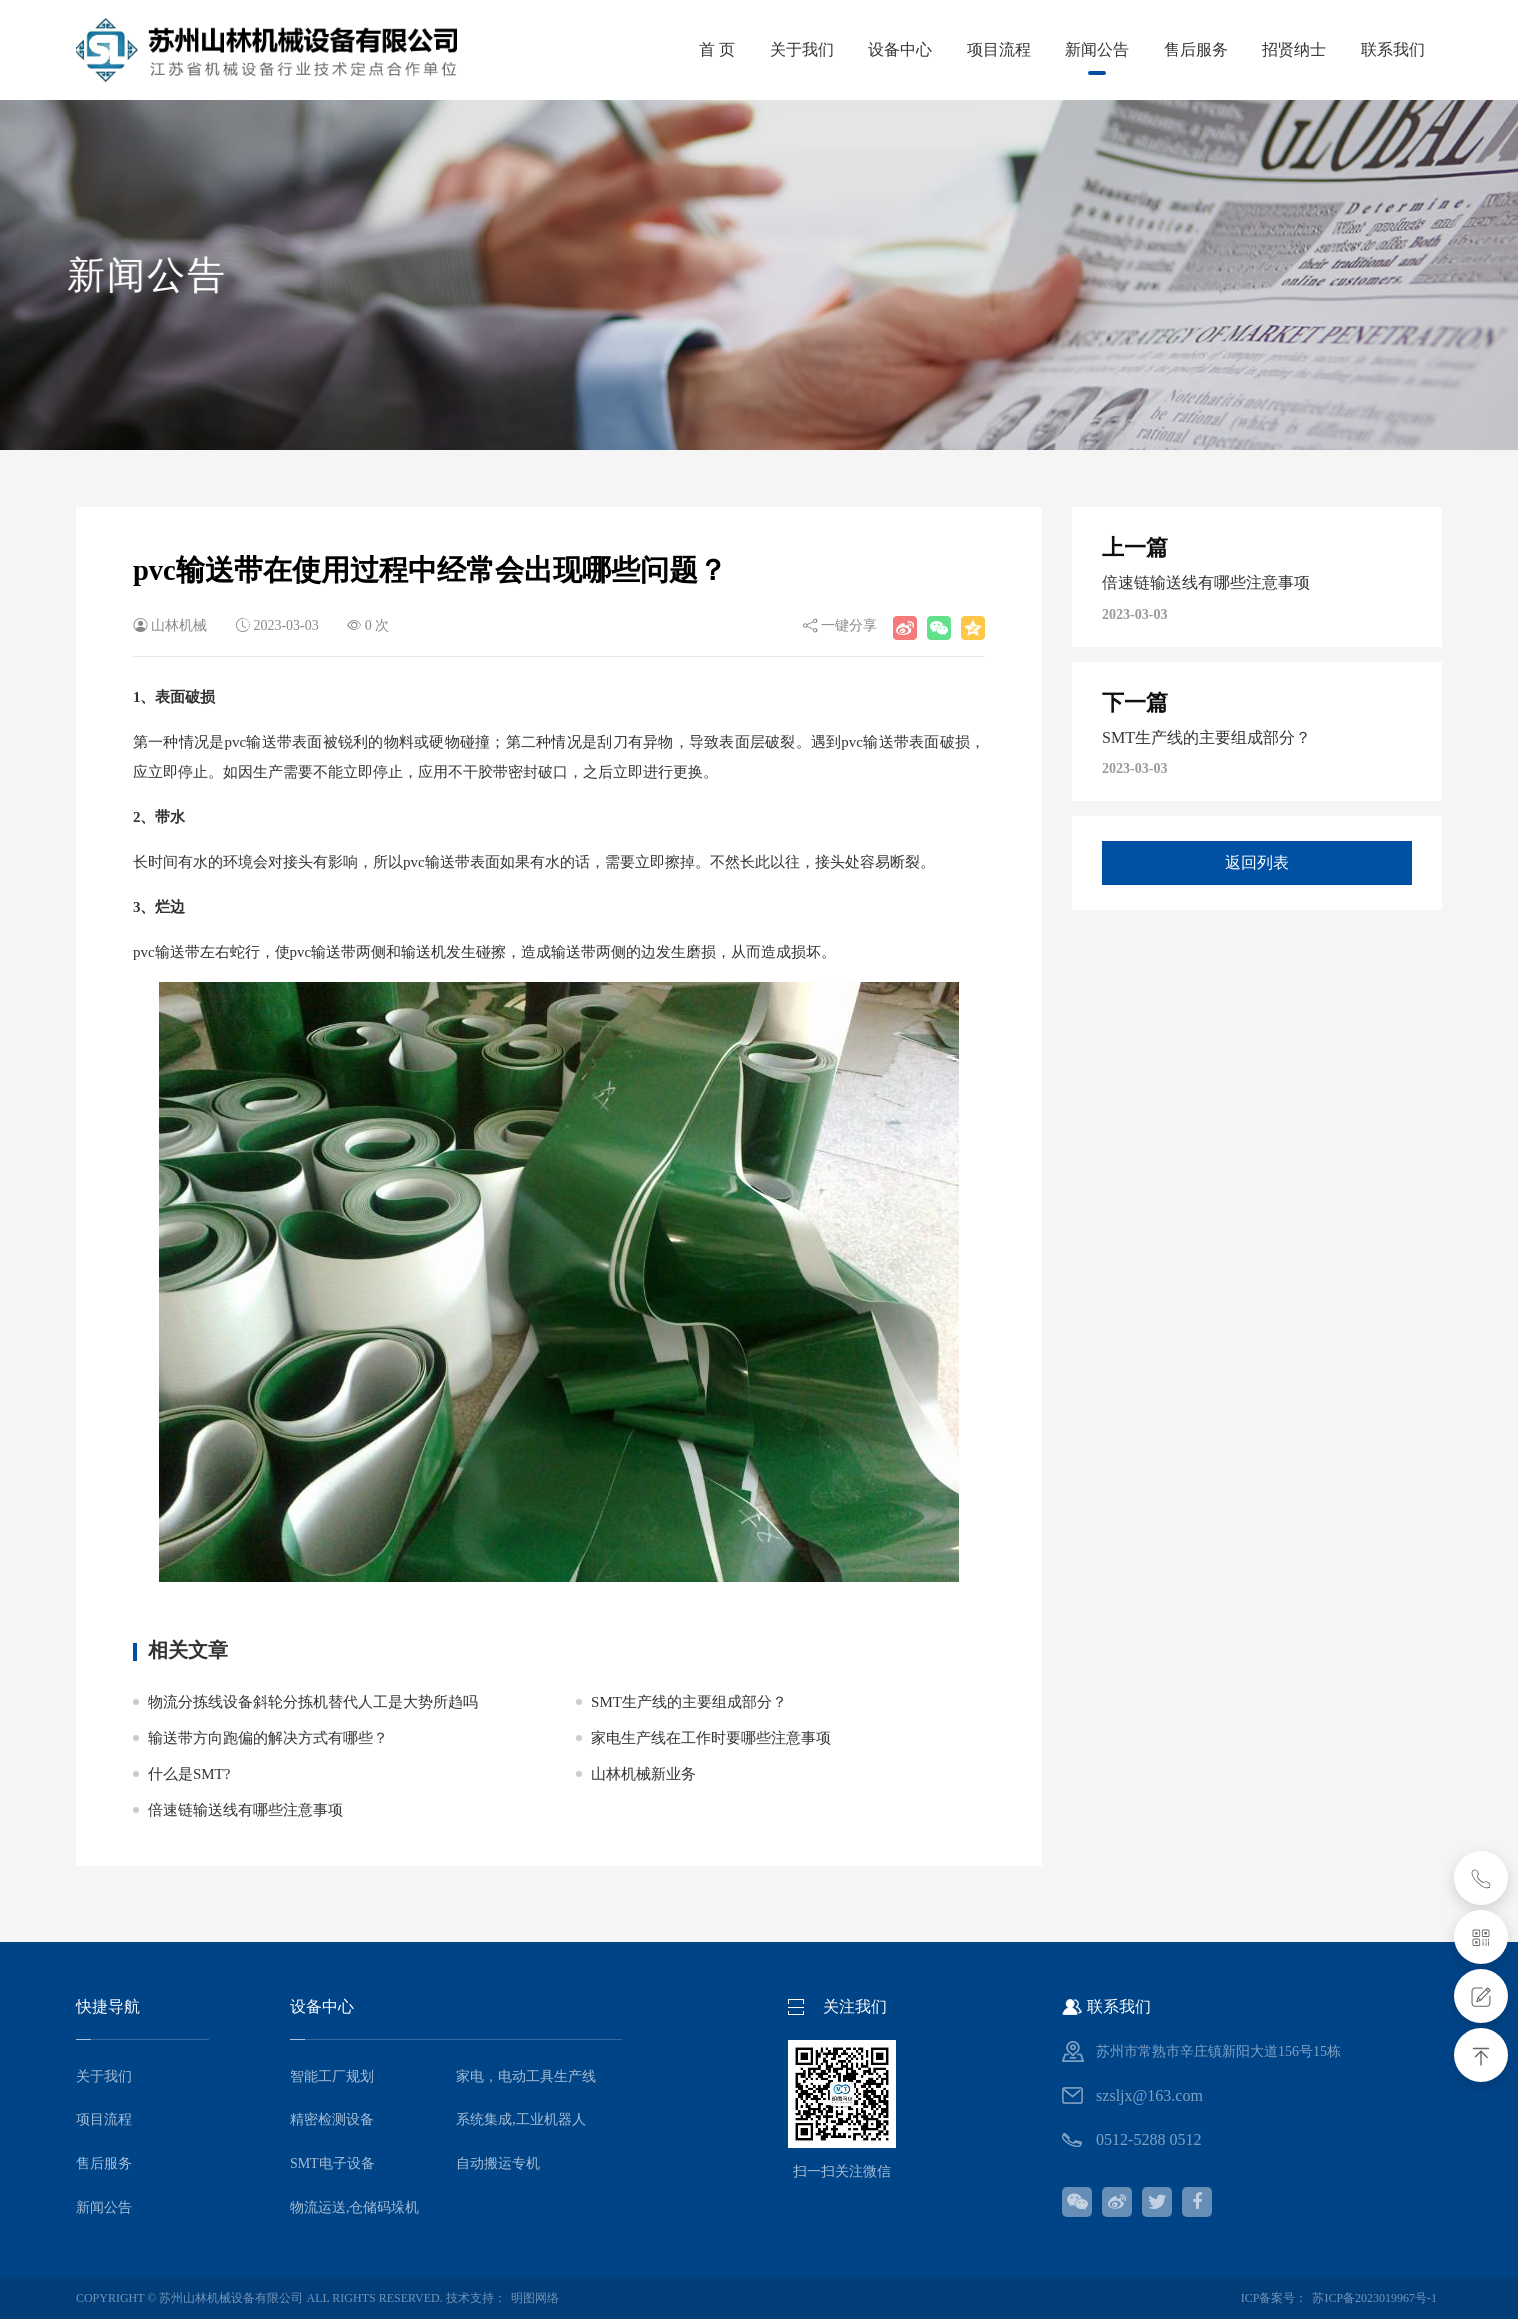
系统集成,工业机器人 (521, 2119)
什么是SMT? (189, 1774)
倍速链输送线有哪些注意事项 (245, 1810)
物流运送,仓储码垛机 (355, 2207)
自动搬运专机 (498, 2163)
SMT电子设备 (332, 2163)
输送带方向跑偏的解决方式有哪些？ (268, 1738)
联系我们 (1386, 49)
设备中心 (829, 49)
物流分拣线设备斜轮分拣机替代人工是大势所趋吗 (313, 1702)
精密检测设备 (332, 2119)
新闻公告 (1052, 58)
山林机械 (179, 625)
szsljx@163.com (1149, 2095)
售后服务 (1163, 49)
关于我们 (717, 49)
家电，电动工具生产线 (526, 2076)
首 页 (620, 49)
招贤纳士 (1275, 49)
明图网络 (535, 2298)
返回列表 (1257, 863)
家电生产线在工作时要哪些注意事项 (711, 1738)
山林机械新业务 (643, 1774)
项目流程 (940, 49)
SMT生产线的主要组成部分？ (689, 1702)
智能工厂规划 (332, 2076)
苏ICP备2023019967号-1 (1374, 2298)
